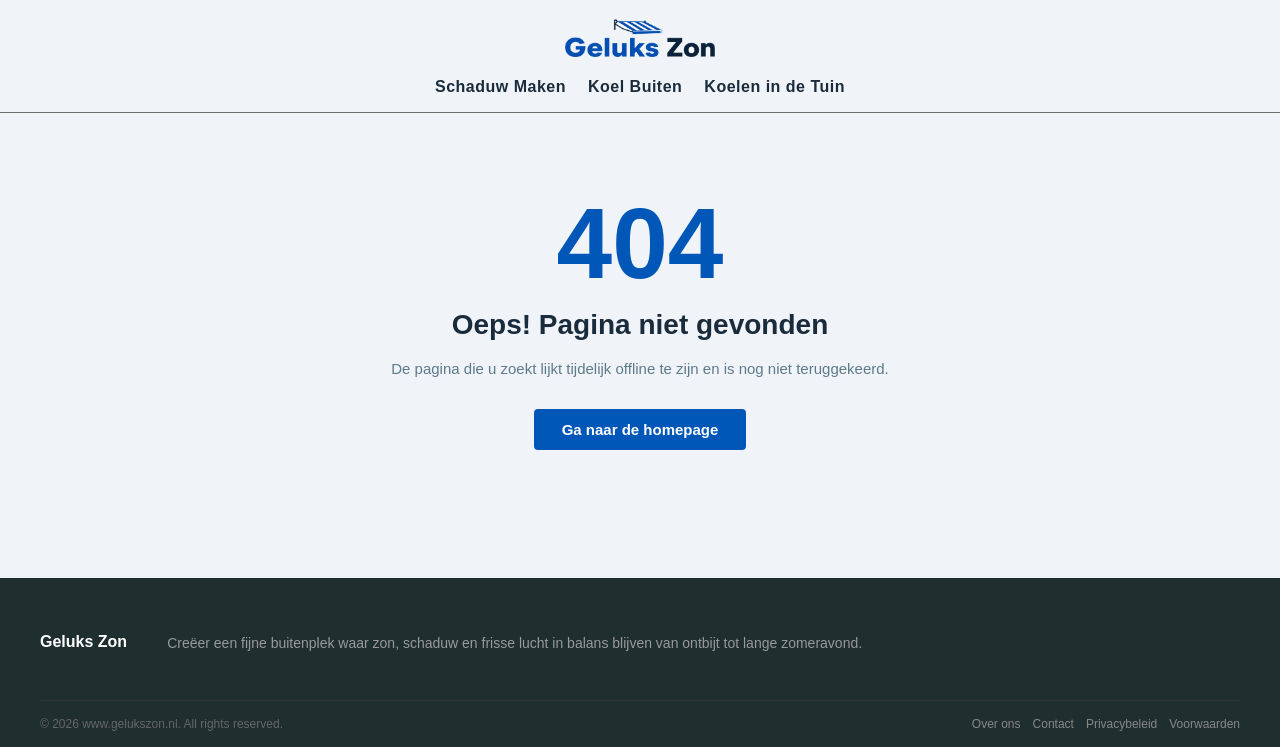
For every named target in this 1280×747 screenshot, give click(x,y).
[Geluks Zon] (640, 37)
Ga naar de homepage (640, 429)
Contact (1053, 724)
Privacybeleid (1121, 724)
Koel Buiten (635, 86)
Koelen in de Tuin (774, 86)
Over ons (996, 724)
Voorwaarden (1204, 724)
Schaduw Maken (500, 86)
